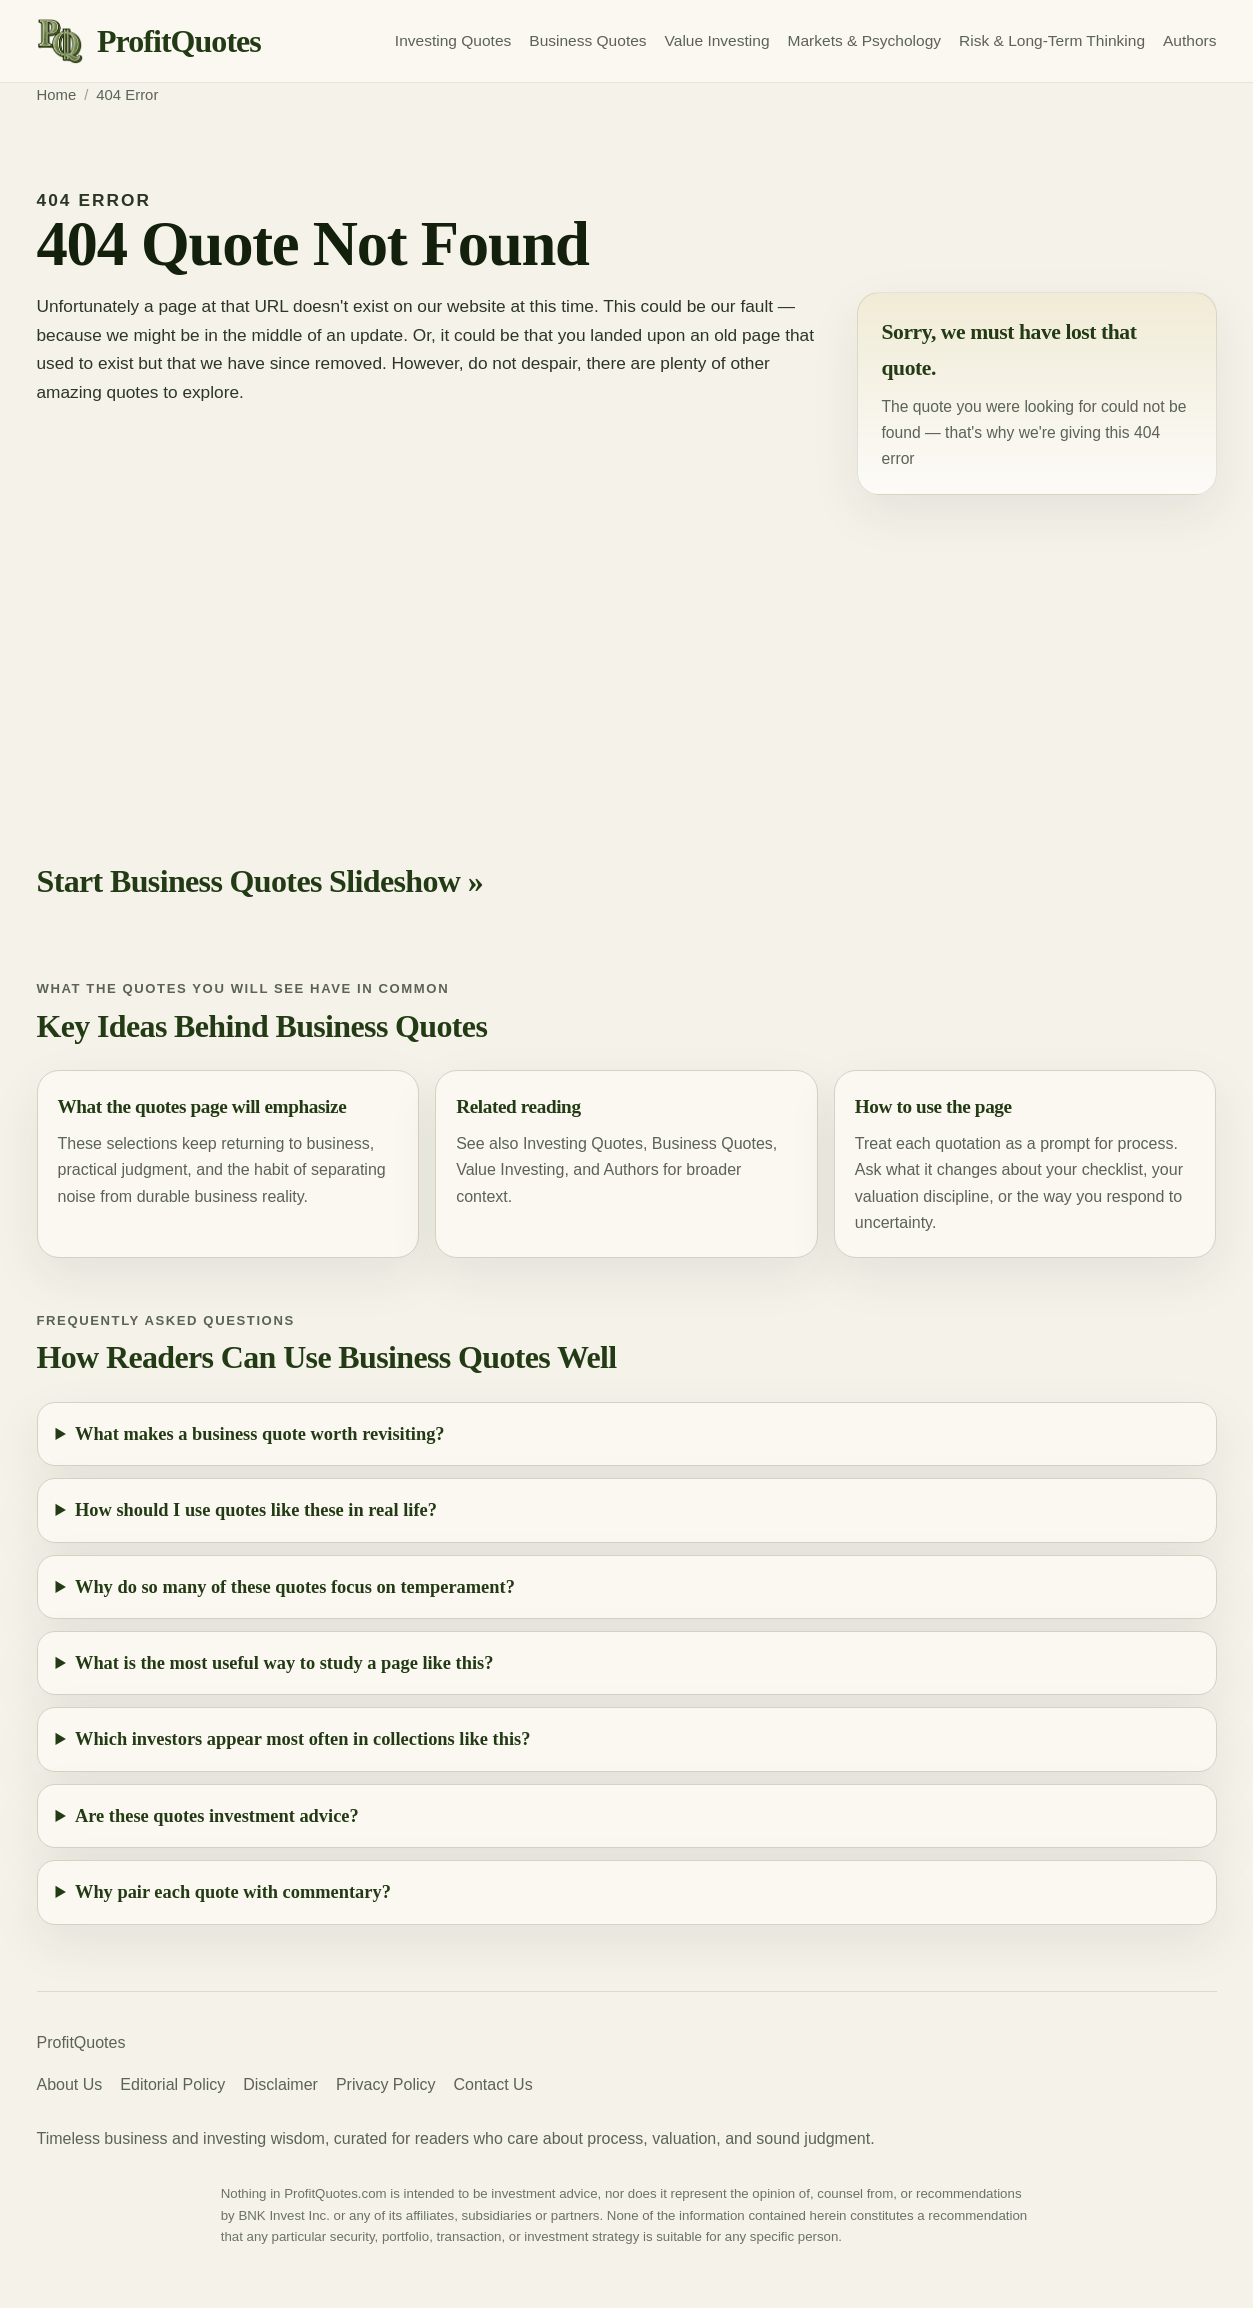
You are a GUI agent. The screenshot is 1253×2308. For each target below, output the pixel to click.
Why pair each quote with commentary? (233, 1892)
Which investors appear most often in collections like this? (302, 1739)
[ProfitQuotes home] (149, 41)
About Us (70, 2084)
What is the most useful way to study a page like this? (284, 1663)
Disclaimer (280, 2084)
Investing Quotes (453, 40)
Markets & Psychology (865, 40)
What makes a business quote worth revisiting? (260, 1434)
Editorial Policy (172, 2084)
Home (57, 95)
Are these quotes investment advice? (217, 1816)
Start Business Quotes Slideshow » (260, 881)
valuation (887, 1196)
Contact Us (493, 2084)
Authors (1189, 40)
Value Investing (717, 40)
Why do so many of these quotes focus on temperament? (295, 1587)
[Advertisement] (627, 651)
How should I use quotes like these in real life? (256, 1510)
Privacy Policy (386, 2084)
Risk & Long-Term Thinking (1052, 40)
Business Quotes (587, 40)
